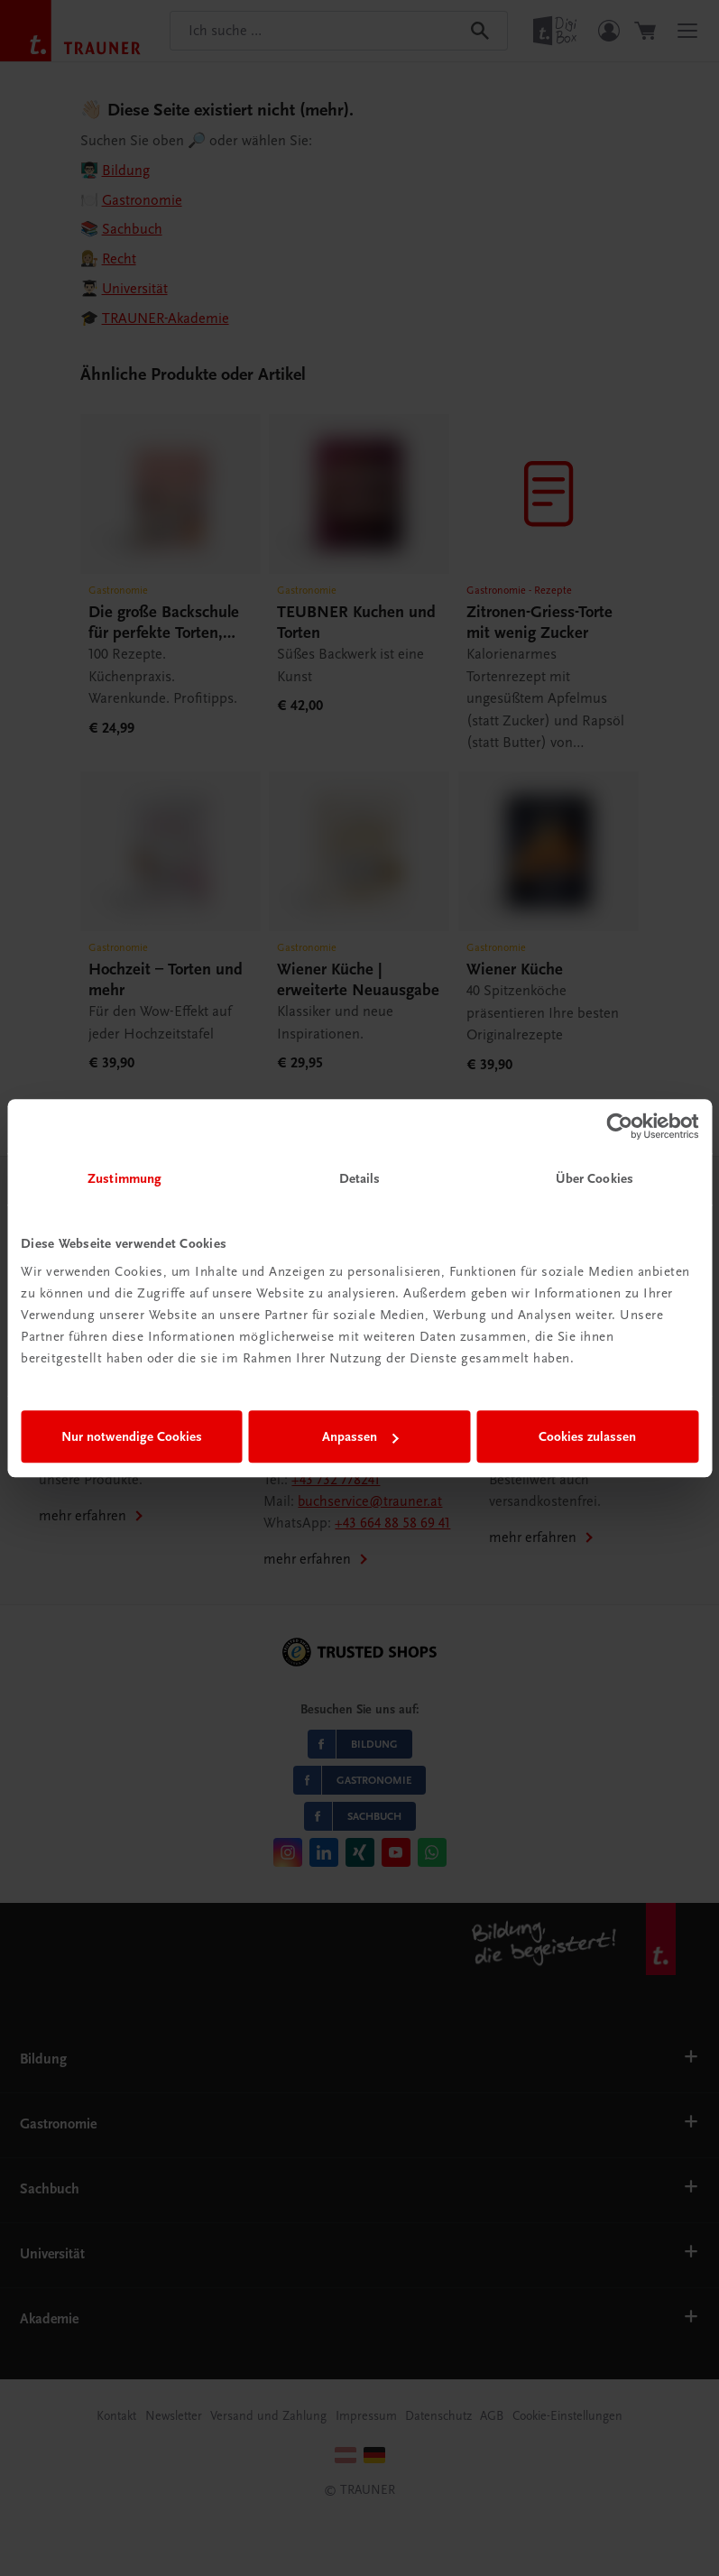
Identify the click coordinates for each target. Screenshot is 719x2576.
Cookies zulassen (587, 1436)
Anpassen (360, 1436)
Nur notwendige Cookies (131, 1436)
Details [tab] (360, 1178)
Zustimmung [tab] (124, 1178)
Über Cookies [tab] (594, 1178)
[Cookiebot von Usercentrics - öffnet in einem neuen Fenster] (619, 1126)
